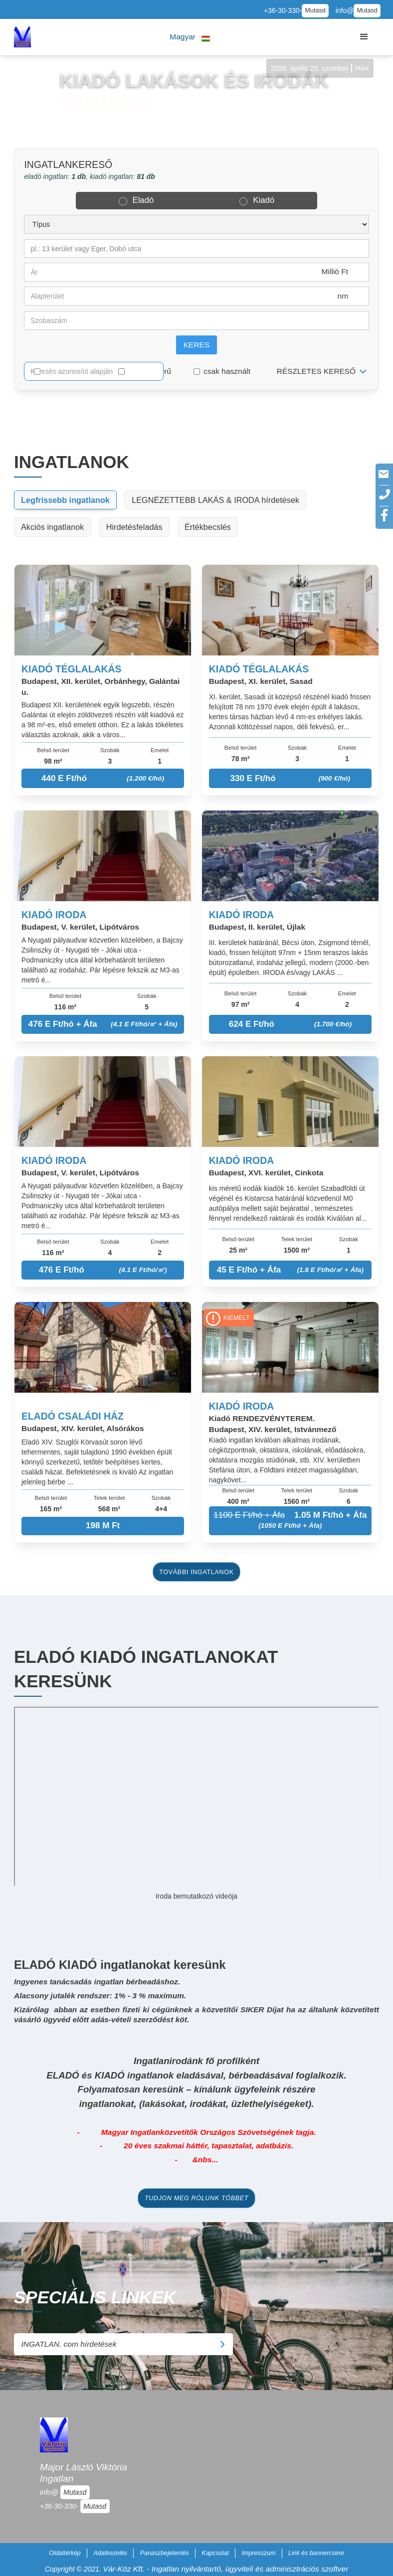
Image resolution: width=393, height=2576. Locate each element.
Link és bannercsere (316, 2553)
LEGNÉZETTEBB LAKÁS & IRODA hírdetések (215, 499)
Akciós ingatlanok (52, 526)
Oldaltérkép (65, 2553)
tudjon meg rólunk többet (196, 2198)
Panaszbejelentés (164, 2553)
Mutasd (315, 10)
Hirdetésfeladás (134, 526)
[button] (190, 37)
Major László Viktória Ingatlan (83, 2473)
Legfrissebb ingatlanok (65, 499)
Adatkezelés (110, 2553)
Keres (197, 344)
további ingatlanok (196, 1572)
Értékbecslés (208, 526)
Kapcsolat (215, 2553)
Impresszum (259, 2553)
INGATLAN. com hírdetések (122, 2344)
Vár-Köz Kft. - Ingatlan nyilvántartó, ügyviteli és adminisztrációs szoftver (226, 2569)
